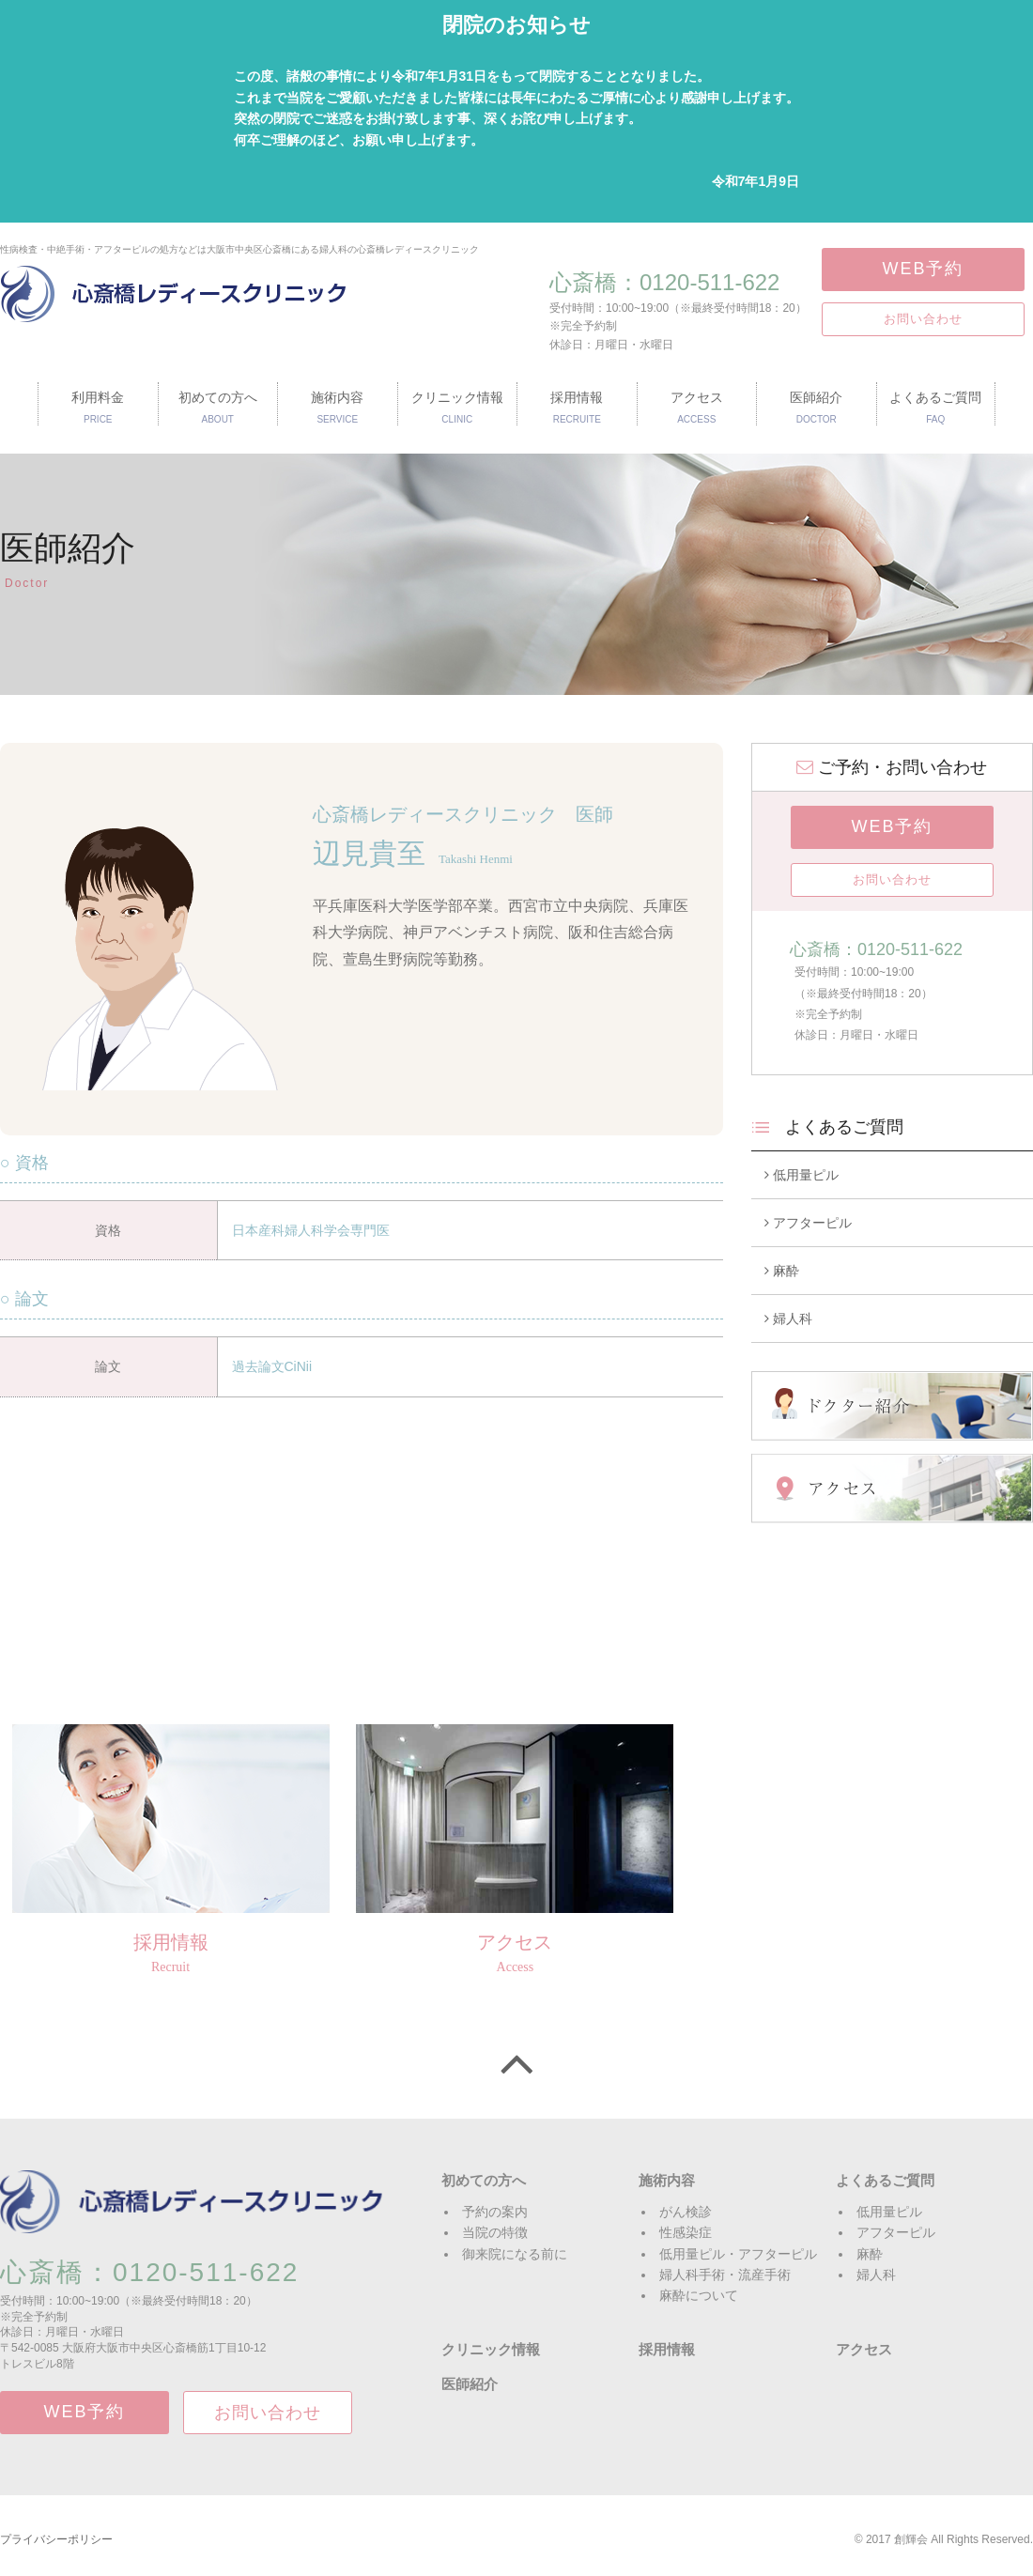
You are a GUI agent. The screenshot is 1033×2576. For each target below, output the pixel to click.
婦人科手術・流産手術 (725, 2274)
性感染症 (685, 2232)
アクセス (864, 2349)
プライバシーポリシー (56, 2539)
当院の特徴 (495, 2232)
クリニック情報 (490, 2349)
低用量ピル (801, 1174)
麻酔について (698, 2295)
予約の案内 (495, 2211)
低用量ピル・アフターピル (738, 2253)
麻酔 (781, 1270)
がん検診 (685, 2211)
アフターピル (808, 1222)
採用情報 (667, 2349)
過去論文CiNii (272, 1366)
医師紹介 (469, 2384)
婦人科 (788, 1318)
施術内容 (667, 2180)
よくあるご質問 (885, 2180)
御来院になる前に (514, 2253)
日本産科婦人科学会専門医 (311, 1230)
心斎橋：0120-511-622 (664, 282)
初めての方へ (483, 2180)
